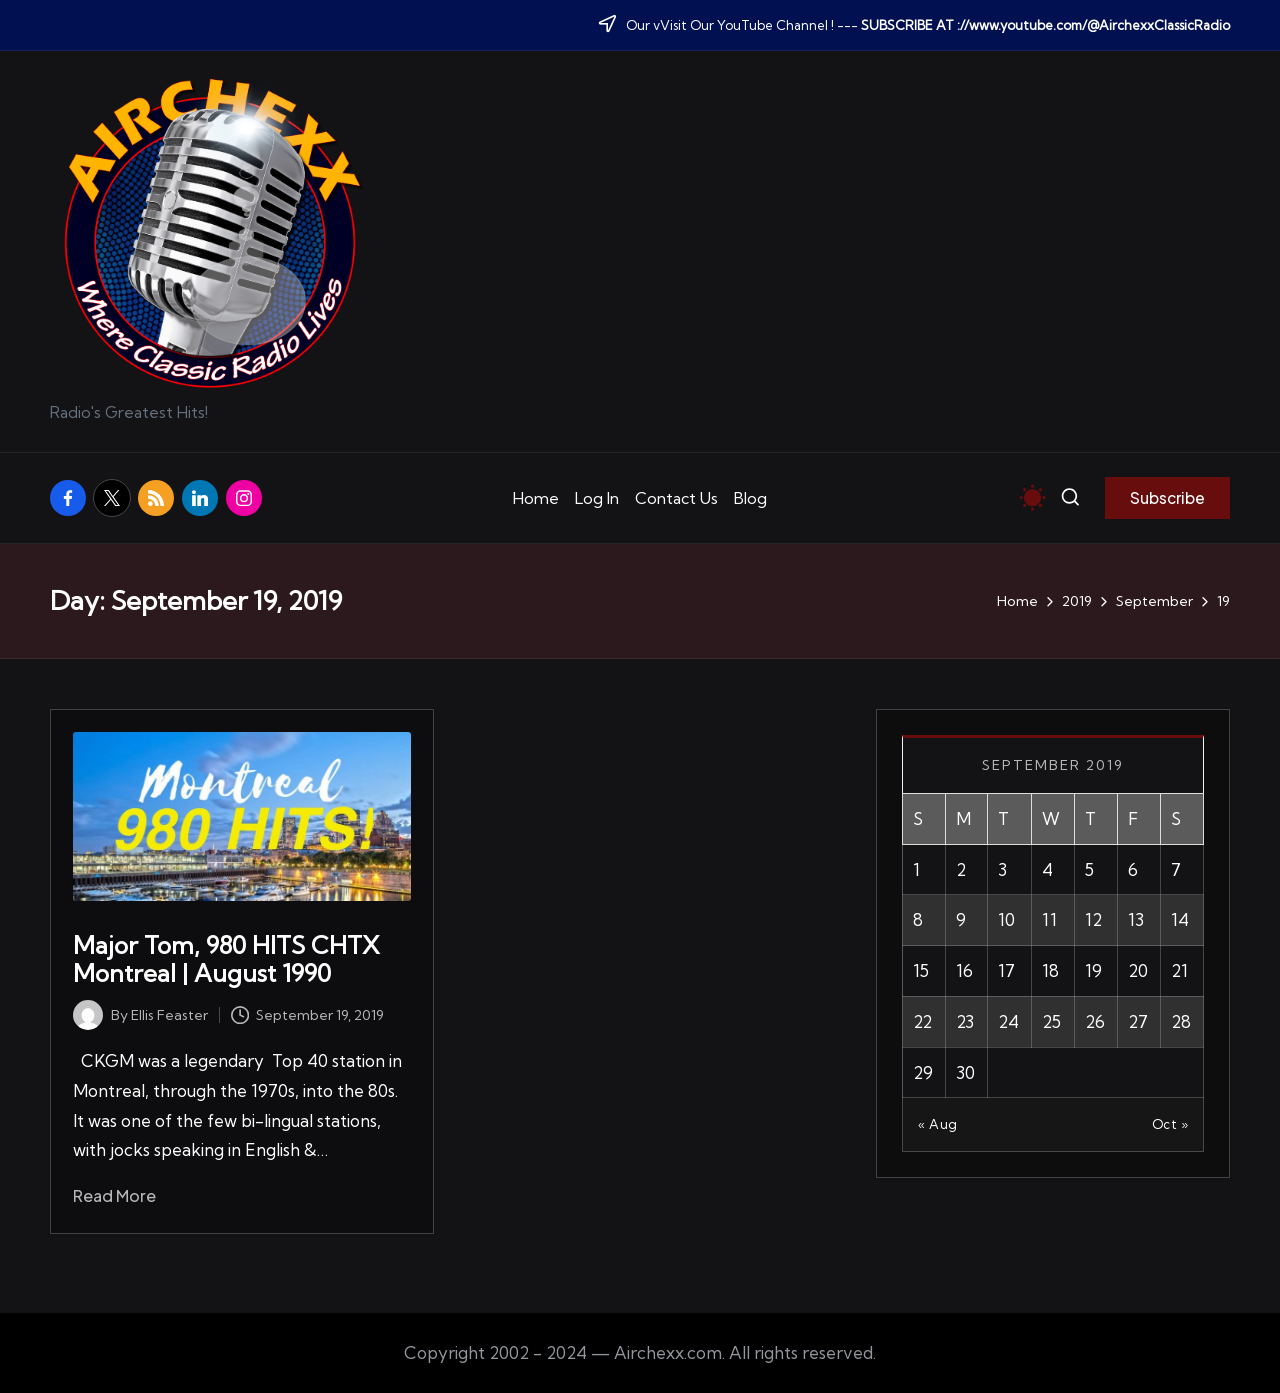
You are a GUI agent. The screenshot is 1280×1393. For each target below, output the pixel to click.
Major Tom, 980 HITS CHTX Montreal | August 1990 (226, 959)
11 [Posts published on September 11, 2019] (1049, 919)
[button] (1167, 498)
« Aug (938, 1124)
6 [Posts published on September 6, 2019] (1133, 869)
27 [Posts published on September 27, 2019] (1138, 1021)
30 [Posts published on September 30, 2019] (965, 1072)
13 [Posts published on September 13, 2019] (1136, 919)
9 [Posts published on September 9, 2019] (961, 919)
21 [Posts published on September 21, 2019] (1179, 970)
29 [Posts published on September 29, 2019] (923, 1072)
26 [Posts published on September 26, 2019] (1095, 1021)
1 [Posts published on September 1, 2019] (916, 869)
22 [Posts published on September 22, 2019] (922, 1021)
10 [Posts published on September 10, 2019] (1006, 919)
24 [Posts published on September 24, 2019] (1008, 1021)
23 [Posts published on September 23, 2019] (965, 1021)
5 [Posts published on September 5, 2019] (1089, 869)
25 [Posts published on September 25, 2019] (1051, 1021)
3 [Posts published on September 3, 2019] (1002, 869)
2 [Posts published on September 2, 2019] (961, 869)
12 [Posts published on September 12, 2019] (1093, 919)
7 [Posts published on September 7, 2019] (1176, 869)
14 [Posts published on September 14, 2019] (1180, 919)
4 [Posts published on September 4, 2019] (1047, 869)
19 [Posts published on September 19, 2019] (1093, 970)
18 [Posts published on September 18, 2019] (1050, 970)
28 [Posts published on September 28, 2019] (1181, 1021)
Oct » (1170, 1124)
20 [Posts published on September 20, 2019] (1138, 970)
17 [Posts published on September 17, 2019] (1006, 970)
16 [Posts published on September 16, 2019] (964, 970)
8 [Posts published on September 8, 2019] (918, 919)
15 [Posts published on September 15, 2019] (921, 970)
